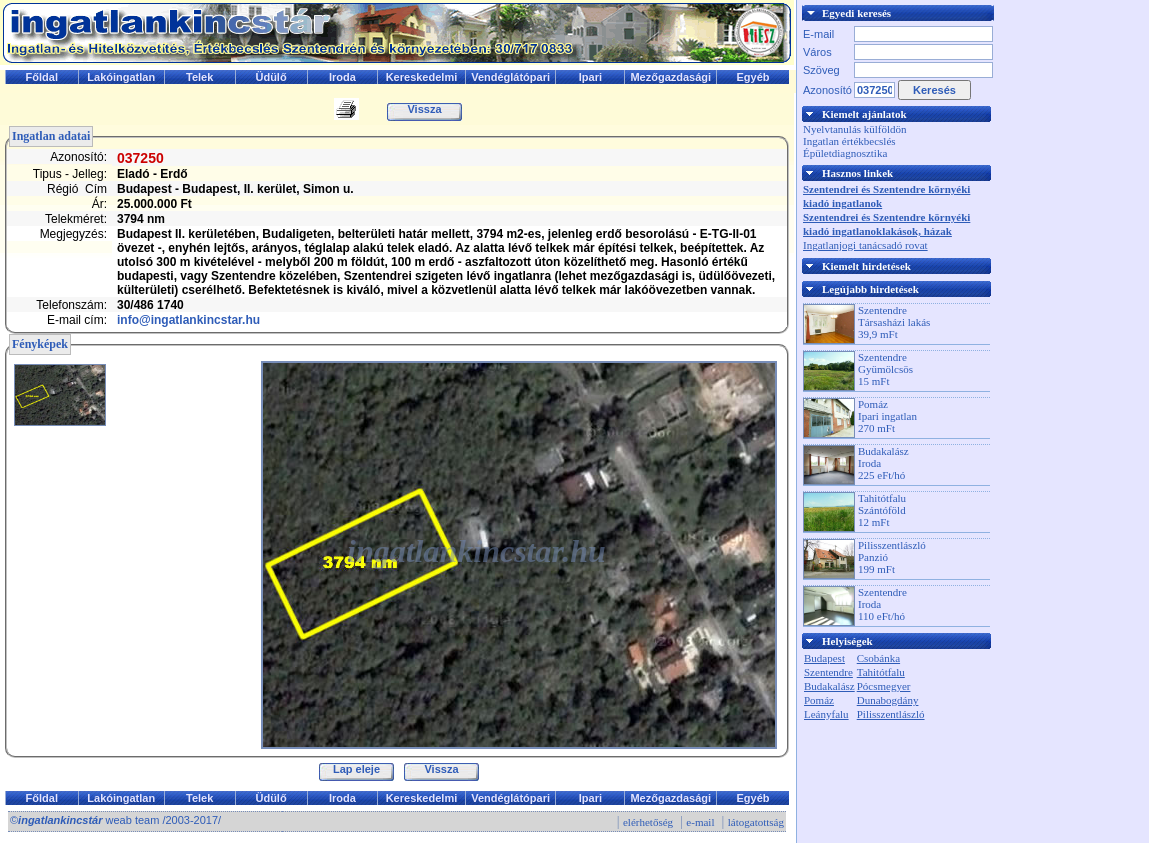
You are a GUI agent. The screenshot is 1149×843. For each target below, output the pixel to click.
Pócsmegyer (884, 686)
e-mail (700, 822)
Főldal (42, 77)
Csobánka (878, 658)
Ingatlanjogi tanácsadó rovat (865, 245)
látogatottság (756, 822)
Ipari (590, 77)
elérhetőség (648, 822)
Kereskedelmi (422, 77)
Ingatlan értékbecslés (849, 141)
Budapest (824, 658)
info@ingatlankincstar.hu (188, 320)
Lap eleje (356, 769)
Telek (199, 77)
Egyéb (753, 77)
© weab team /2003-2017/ (115, 820)
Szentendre (828, 672)
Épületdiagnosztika (845, 153)
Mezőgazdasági (670, 77)
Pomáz (819, 700)
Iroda (342, 77)
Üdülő (270, 77)
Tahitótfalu (881, 672)
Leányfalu (826, 714)
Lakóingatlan (121, 77)
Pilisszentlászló (891, 714)
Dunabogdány (888, 700)
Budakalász (829, 686)
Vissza (424, 109)
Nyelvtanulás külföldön (855, 129)
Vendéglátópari (510, 77)
